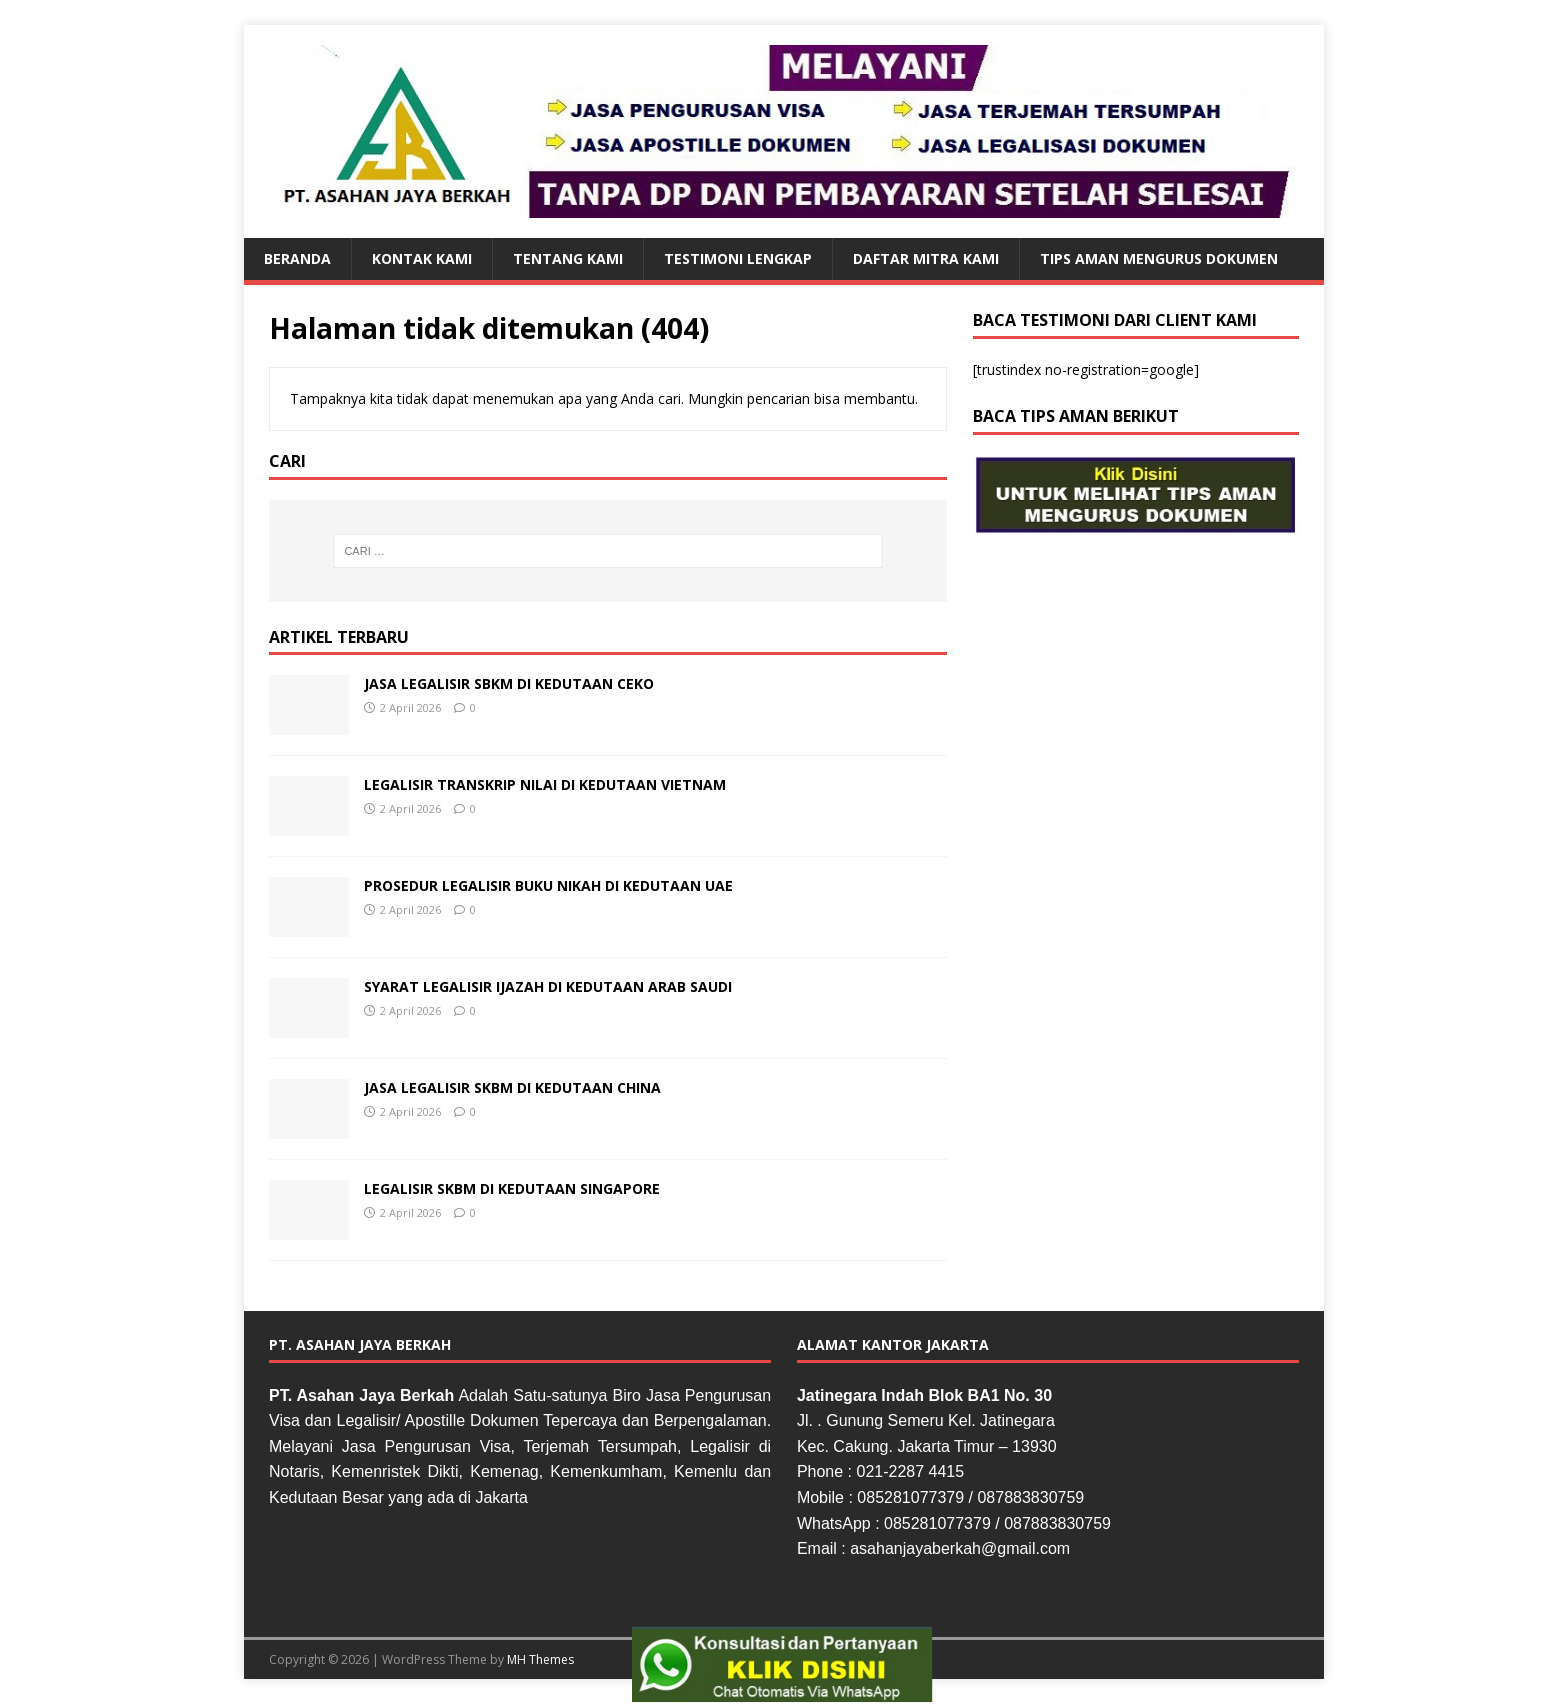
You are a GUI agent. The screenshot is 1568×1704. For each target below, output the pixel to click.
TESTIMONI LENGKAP (738, 258)
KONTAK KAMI (422, 258)
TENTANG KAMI (568, 258)
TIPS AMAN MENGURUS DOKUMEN (1159, 258)
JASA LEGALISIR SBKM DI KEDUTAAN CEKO (509, 683)
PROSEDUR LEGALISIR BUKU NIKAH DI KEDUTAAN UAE (548, 885)
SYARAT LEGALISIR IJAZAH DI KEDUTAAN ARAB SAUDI (548, 986)
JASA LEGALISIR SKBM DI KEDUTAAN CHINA (512, 1087)
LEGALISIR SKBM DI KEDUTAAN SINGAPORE (512, 1188)
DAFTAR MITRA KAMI (926, 258)
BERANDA (297, 258)
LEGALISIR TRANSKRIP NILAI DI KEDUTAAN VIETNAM (545, 784)
